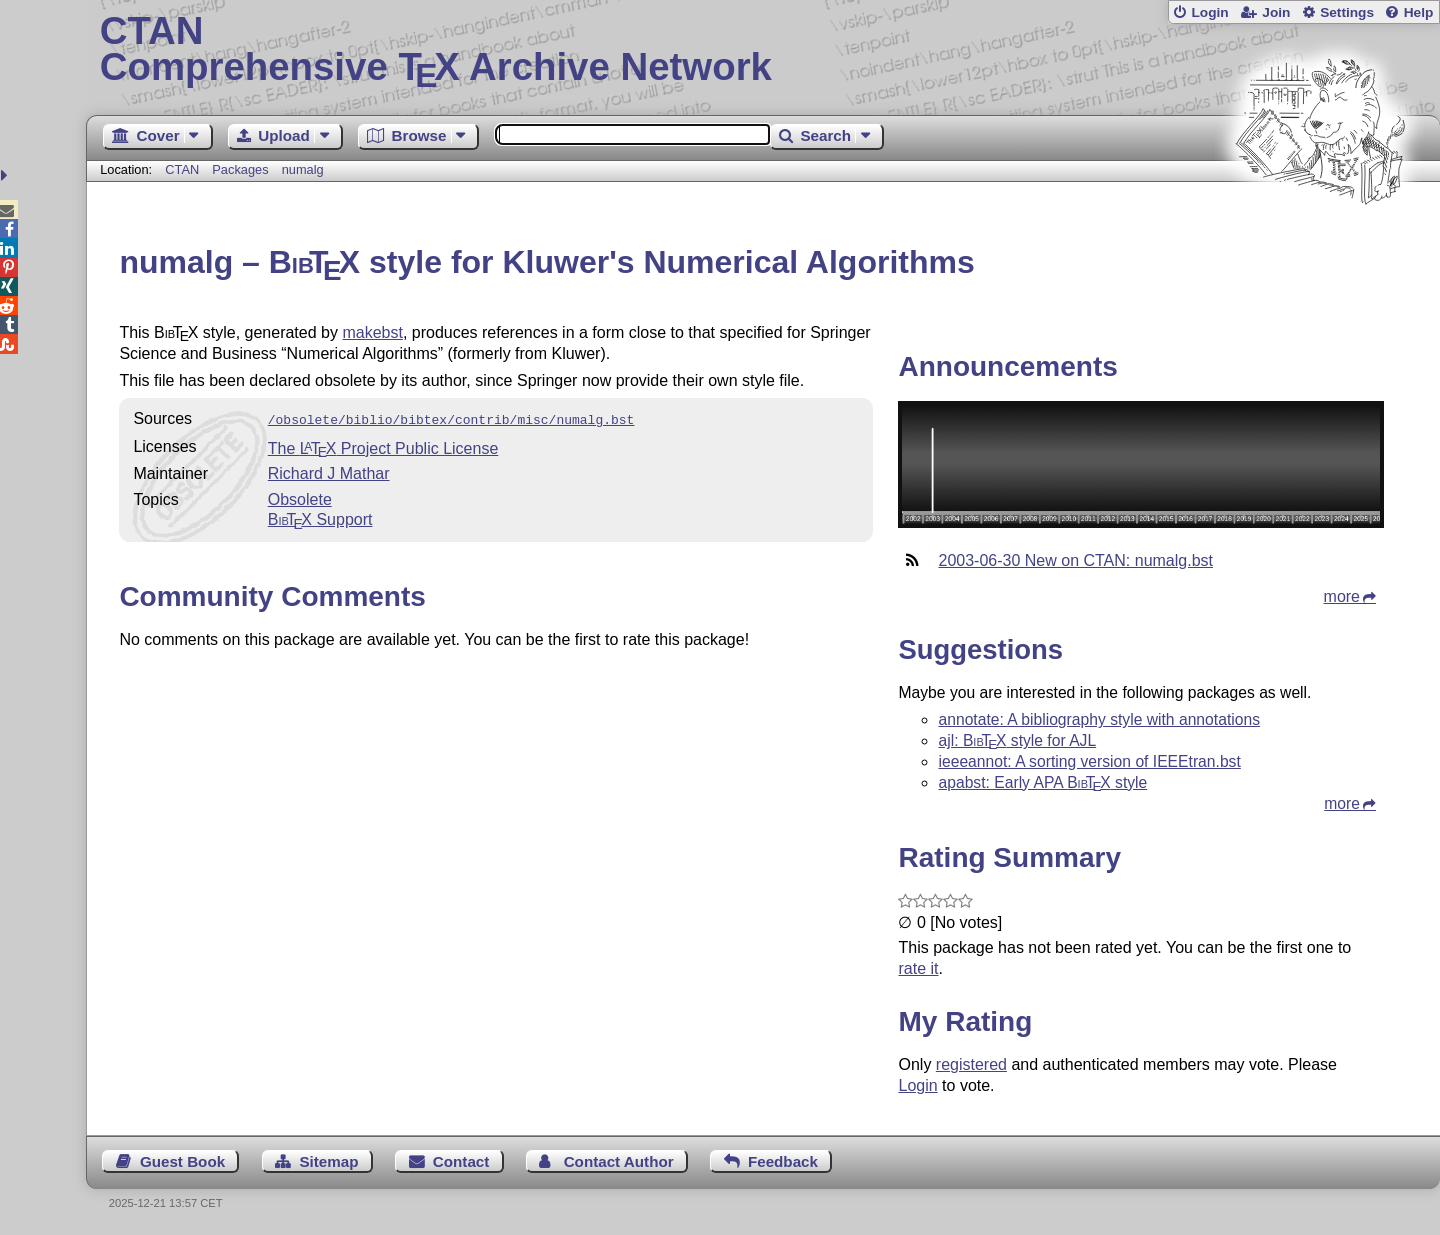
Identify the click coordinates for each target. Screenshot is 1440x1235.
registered (971, 1064)
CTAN (182, 169)
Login (1209, 12)
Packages (242, 169)
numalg (303, 169)
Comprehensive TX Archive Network (763, 50)
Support (320, 517)
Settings (1347, 12)
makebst (372, 332)
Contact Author (619, 1161)
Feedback (783, 1161)
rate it (918, 968)
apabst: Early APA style (1042, 782)
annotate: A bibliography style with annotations (1099, 719)
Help (1419, 12)
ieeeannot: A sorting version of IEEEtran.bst (1089, 761)
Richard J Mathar (329, 471)
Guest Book (182, 1161)
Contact (461, 1161)
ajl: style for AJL (1017, 740)
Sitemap (328, 1161)
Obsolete (300, 497)
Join (1276, 12)
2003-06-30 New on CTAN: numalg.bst (1075, 560)
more (1342, 596)
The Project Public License (383, 446)
